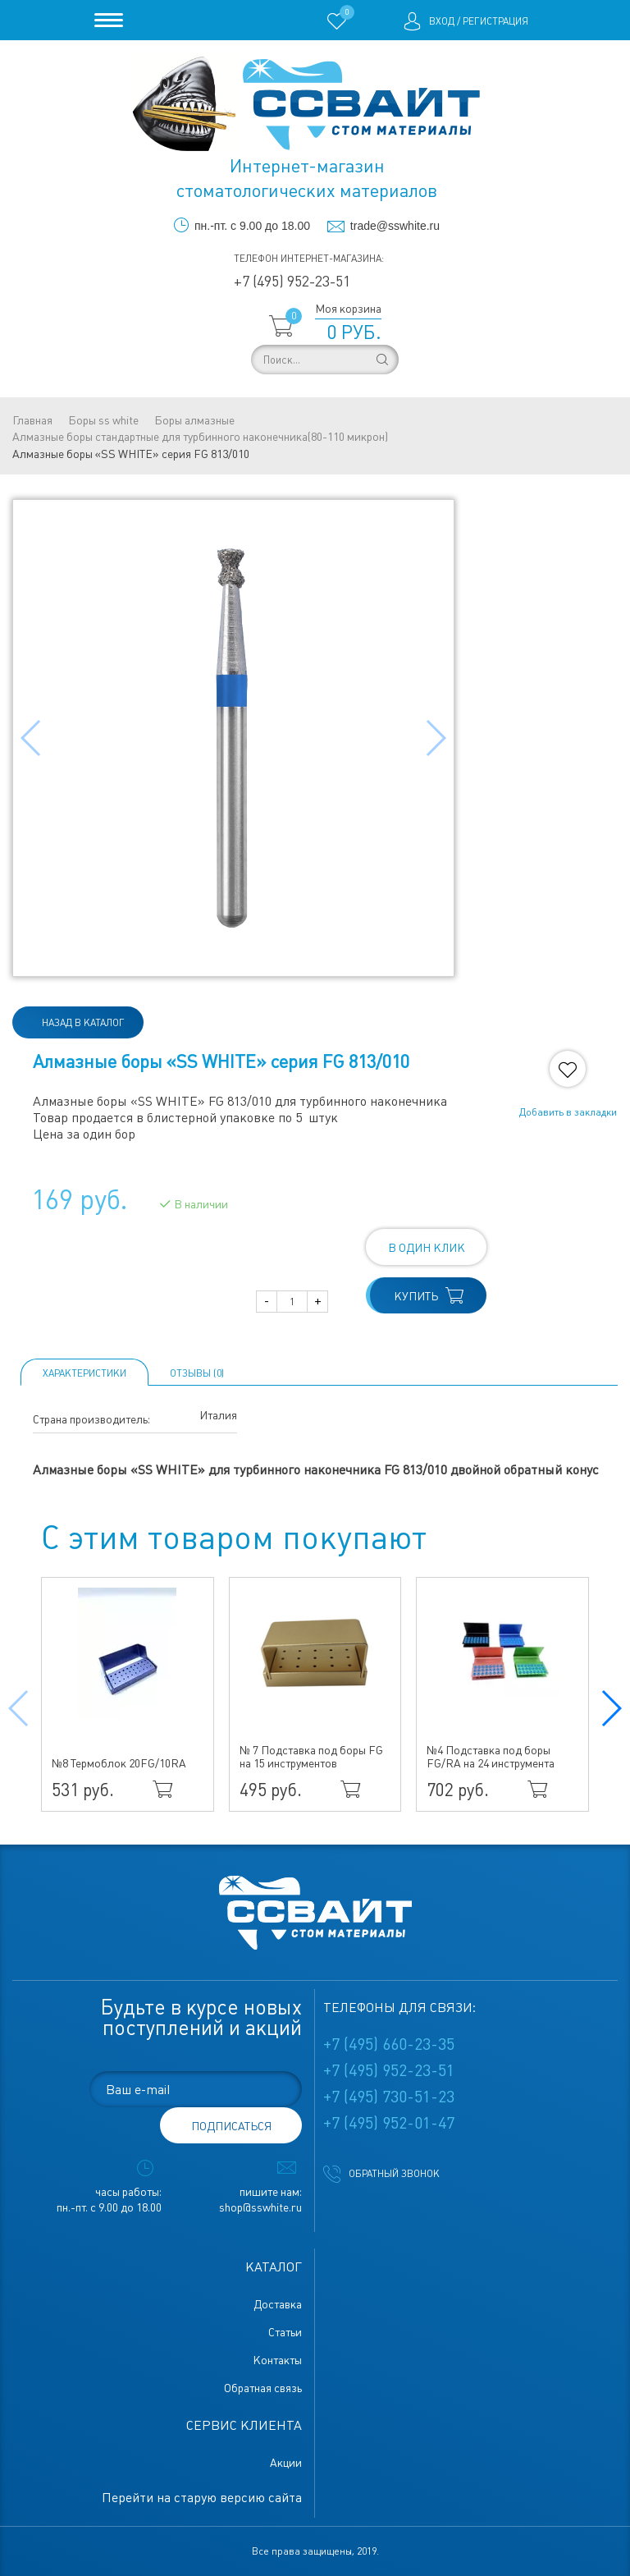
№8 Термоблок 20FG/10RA (119, 1763)
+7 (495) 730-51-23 (388, 2096)
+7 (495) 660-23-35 (388, 2044)
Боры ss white (103, 420)
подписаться (231, 2126)
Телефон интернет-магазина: (309, 258)
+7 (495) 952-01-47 (388, 2123)
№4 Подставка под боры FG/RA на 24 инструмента (491, 1757)
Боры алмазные (194, 420)
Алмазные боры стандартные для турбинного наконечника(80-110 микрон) (200, 436)
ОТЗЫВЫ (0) (197, 1373)
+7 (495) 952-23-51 (292, 281)
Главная (32, 420)
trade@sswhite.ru (395, 225)
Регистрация (495, 21)
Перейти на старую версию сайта (202, 2497)
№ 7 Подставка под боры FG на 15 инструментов (311, 1757)
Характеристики (84, 1373)
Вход (441, 21)
